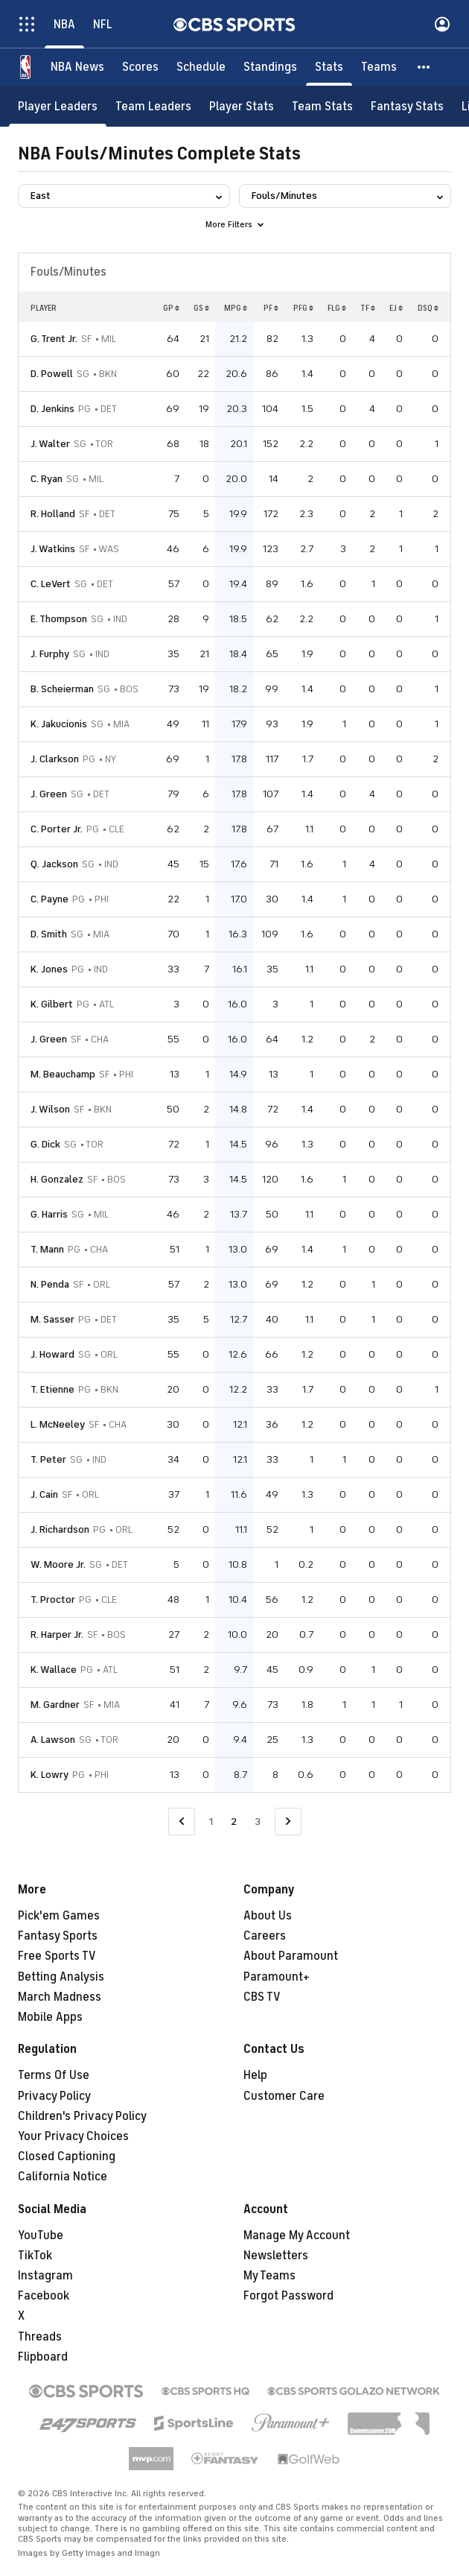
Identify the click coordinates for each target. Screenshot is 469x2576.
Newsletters (275, 2255)
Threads (40, 2336)
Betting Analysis (61, 1976)
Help (255, 2075)
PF (271, 308)
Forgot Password (288, 2295)
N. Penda (50, 1284)
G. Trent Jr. (54, 338)
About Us (267, 1915)
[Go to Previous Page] (181, 1821)
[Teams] (379, 67)
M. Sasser (52, 1319)
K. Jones (49, 969)
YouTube (40, 2235)
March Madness (59, 1997)
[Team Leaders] (153, 106)
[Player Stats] (241, 106)
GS (201, 308)
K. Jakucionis (59, 724)
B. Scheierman (62, 689)
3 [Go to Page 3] (258, 1821)
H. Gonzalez (57, 1179)
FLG (337, 308)
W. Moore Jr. (58, 1564)
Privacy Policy (54, 2096)
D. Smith (49, 934)
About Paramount (290, 1956)
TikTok (35, 2255)
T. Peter (48, 1459)
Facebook (43, 2295)
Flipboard (43, 2356)
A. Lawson (53, 1739)
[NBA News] (77, 67)
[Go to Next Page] (288, 1821)
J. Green (49, 794)
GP (171, 308)
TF (367, 308)
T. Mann (47, 1249)
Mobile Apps (50, 2017)
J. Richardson (60, 1529)
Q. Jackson (54, 864)
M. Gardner (55, 1704)
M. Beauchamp (63, 1074)
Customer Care (284, 2096)
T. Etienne (52, 1389)
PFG (303, 308)
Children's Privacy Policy (82, 2116)
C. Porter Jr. (57, 829)
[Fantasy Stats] (407, 106)
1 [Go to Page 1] (211, 1821)
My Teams (269, 2275)
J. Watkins (53, 548)
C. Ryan (47, 478)
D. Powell (52, 373)
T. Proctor (53, 1599)
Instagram (45, 2275)
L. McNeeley (58, 1424)
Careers (264, 1935)
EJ (396, 308)
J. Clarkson (55, 759)
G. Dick (45, 1144)
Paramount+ (276, 1976)
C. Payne (49, 899)
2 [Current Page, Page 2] (234, 1821)
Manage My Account (296, 2235)
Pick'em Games (59, 1915)
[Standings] (270, 67)
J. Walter (50, 443)
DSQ (428, 308)
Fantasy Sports (58, 1935)
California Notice (62, 2176)
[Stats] (329, 67)
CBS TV (262, 1997)
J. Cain (44, 1494)
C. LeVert (51, 583)
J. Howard (52, 1354)
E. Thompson (59, 619)
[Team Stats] (322, 106)
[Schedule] (201, 67)
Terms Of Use (53, 2075)
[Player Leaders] (57, 106)
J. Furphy (50, 654)
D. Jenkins (52, 408)
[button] (424, 67)
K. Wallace (54, 1669)
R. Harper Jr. (57, 1634)
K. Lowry (49, 1774)
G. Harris (49, 1214)
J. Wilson (50, 1109)
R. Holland (53, 513)
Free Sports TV (57, 1956)
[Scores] (140, 67)
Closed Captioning (66, 2156)
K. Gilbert (52, 1004)
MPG (235, 308)
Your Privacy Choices (73, 2136)
